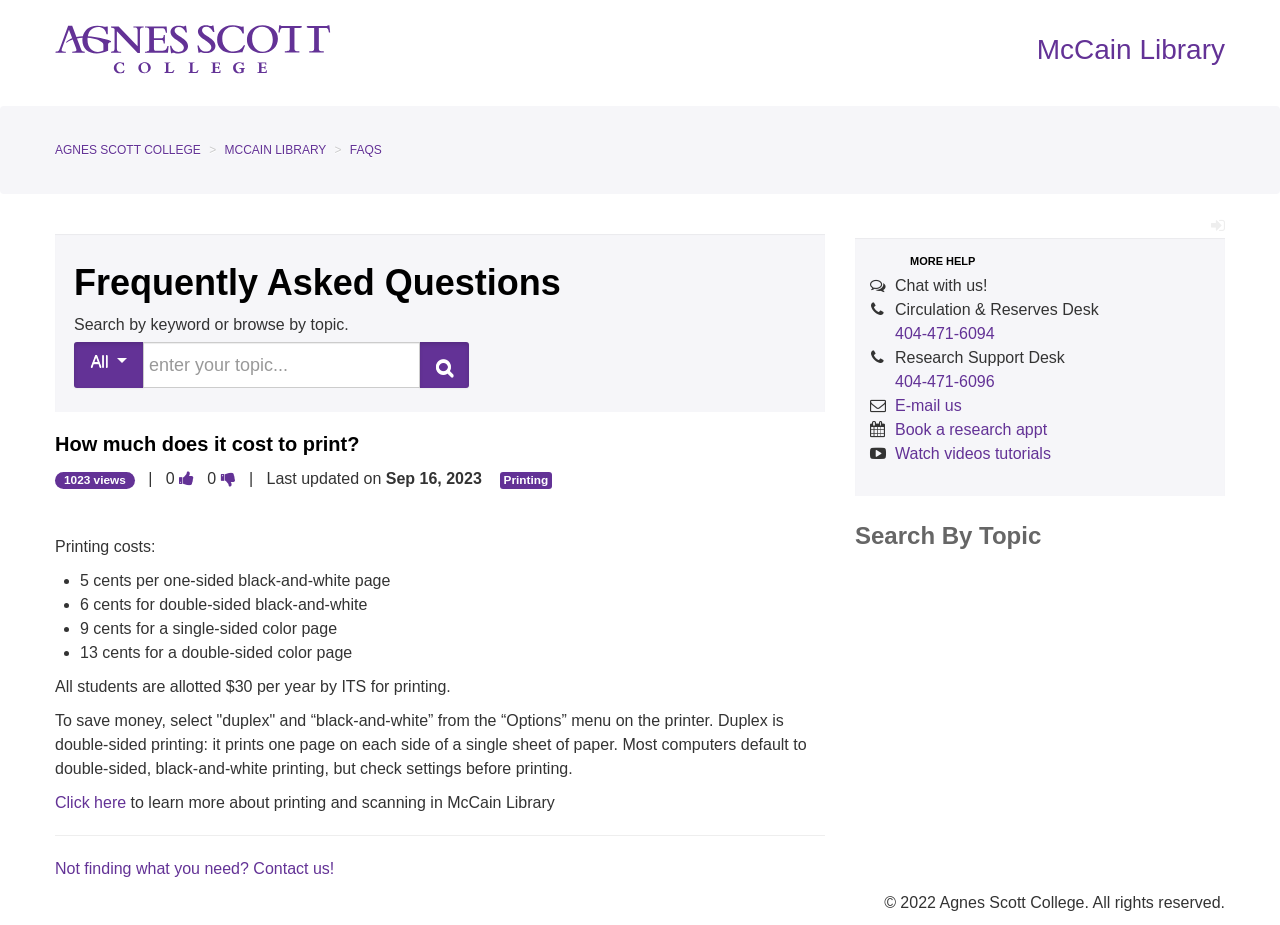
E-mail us (928, 405)
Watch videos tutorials (973, 453)
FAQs (366, 150)
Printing (526, 480)
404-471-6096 (945, 381)
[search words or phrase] (281, 365)
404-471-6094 (945, 333)
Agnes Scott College (128, 150)
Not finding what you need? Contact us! (194, 868)
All (109, 361)
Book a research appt (971, 429)
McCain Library (276, 150)
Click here (93, 802)
